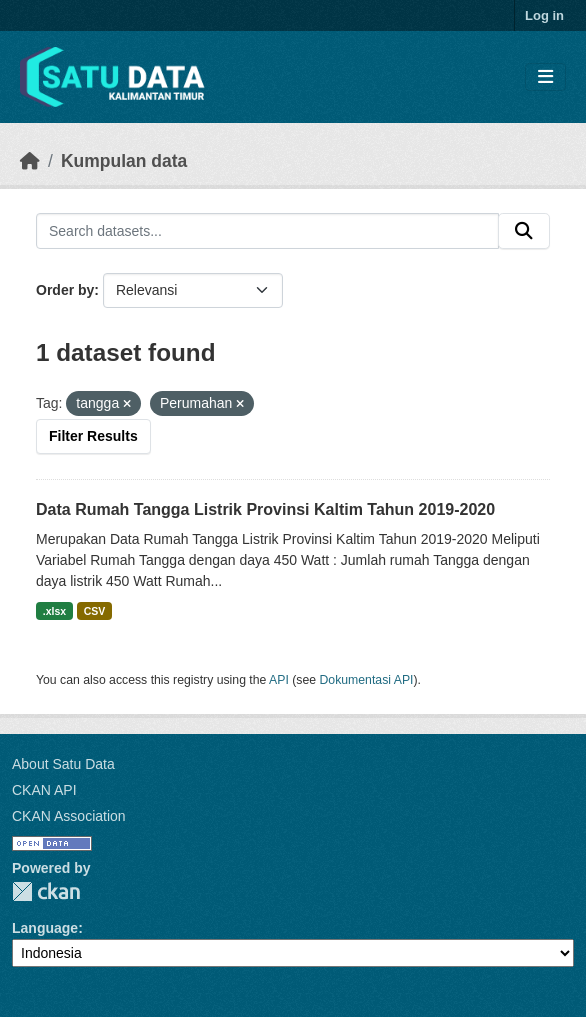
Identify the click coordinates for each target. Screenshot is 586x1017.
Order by (65, 290)
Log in (544, 15)
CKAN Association (69, 816)
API (279, 680)
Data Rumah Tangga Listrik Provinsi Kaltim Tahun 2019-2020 (265, 509)
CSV (95, 611)
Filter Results (93, 436)
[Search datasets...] (267, 231)
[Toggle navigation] (545, 77)
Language (45, 928)
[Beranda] (30, 161)
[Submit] (524, 231)
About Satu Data (63, 764)
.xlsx (54, 611)
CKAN (46, 891)
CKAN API (44, 790)
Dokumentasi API (367, 680)
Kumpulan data (124, 161)
